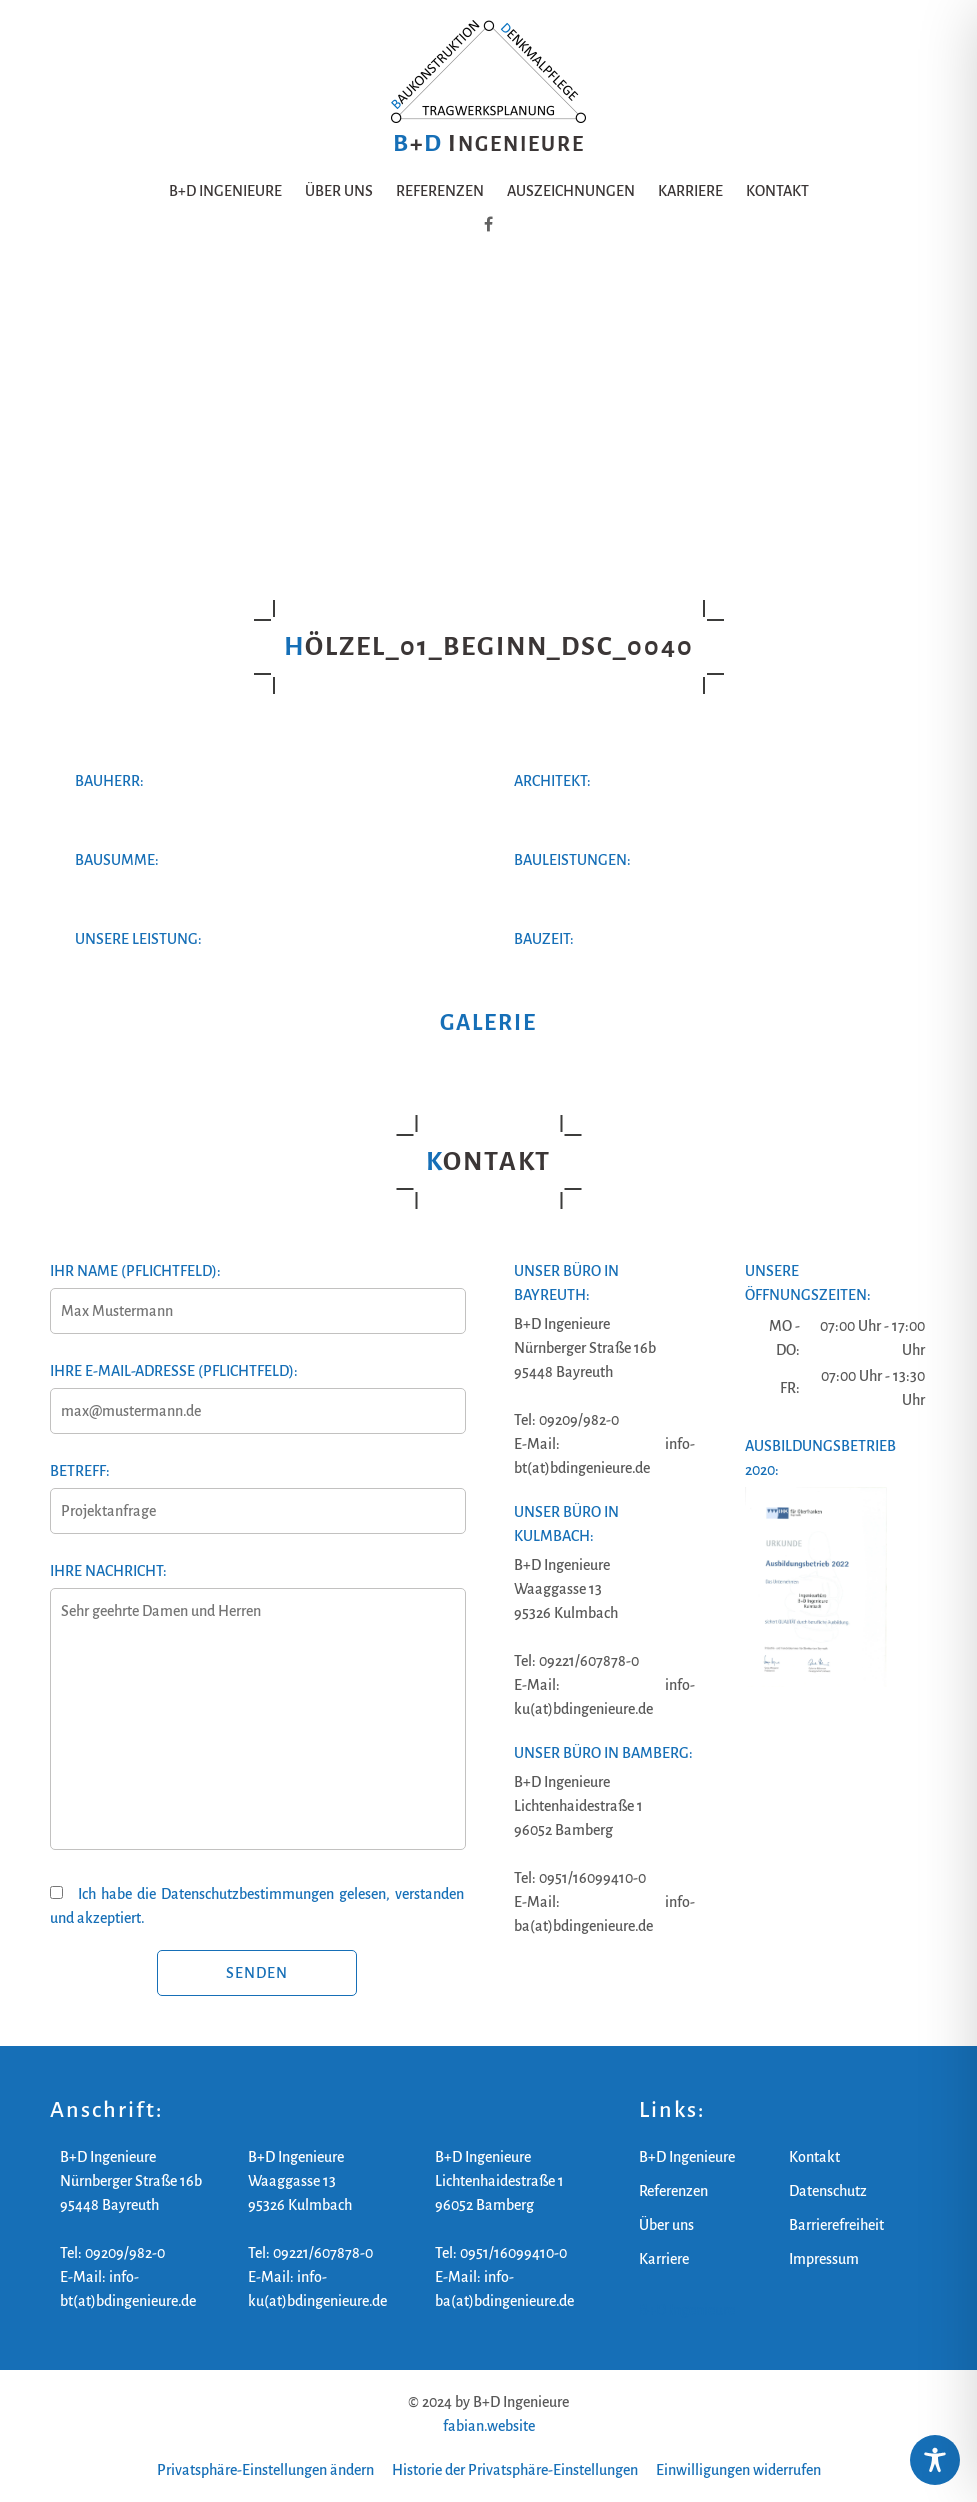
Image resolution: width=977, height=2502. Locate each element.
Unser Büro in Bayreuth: (566, 1283)
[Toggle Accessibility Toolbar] (935, 2460)
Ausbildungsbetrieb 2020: (820, 1458)
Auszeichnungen (571, 191)
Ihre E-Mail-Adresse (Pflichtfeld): (257, 1391)
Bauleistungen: (572, 860)
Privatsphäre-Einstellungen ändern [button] (265, 2470)
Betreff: (257, 1491)
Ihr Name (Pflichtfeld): (257, 1291)
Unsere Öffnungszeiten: (808, 1283)
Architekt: (552, 781)
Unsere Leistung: (138, 939)
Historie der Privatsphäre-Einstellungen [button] (515, 2470)
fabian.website (489, 2426)
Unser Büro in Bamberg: (603, 1753)
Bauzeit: (544, 939)
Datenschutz (828, 2191)
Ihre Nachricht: (257, 1718)
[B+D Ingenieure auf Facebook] (488, 225)
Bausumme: (117, 860)
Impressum (824, 2259)
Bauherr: (109, 781)
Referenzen (440, 191)
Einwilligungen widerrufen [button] (738, 2470)
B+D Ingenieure (225, 191)
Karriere (690, 191)
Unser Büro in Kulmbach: (566, 1524)
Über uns (339, 191)
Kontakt (777, 191)
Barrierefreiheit (836, 2225)
